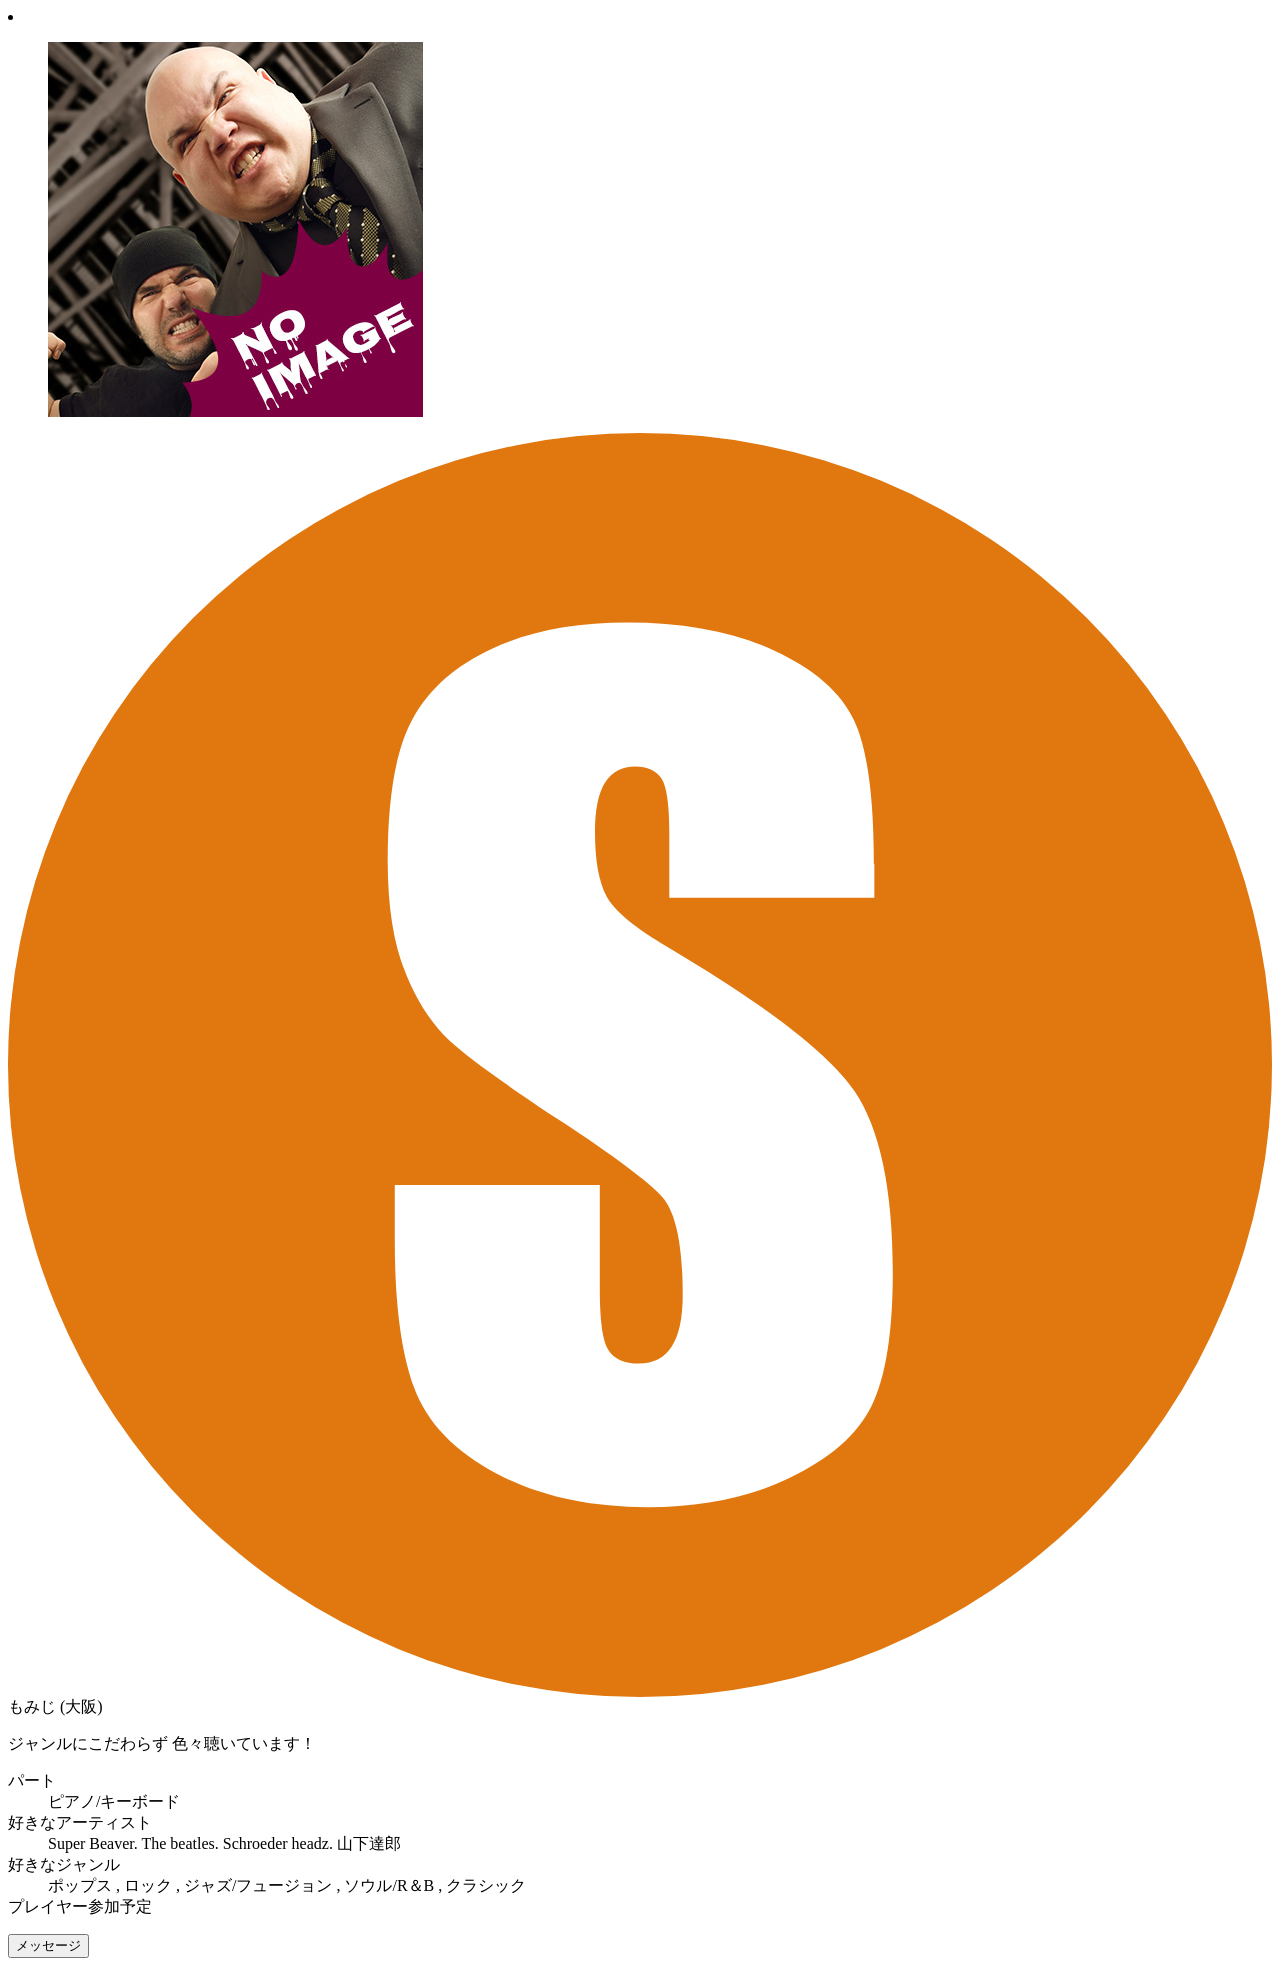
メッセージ (48, 1945)
